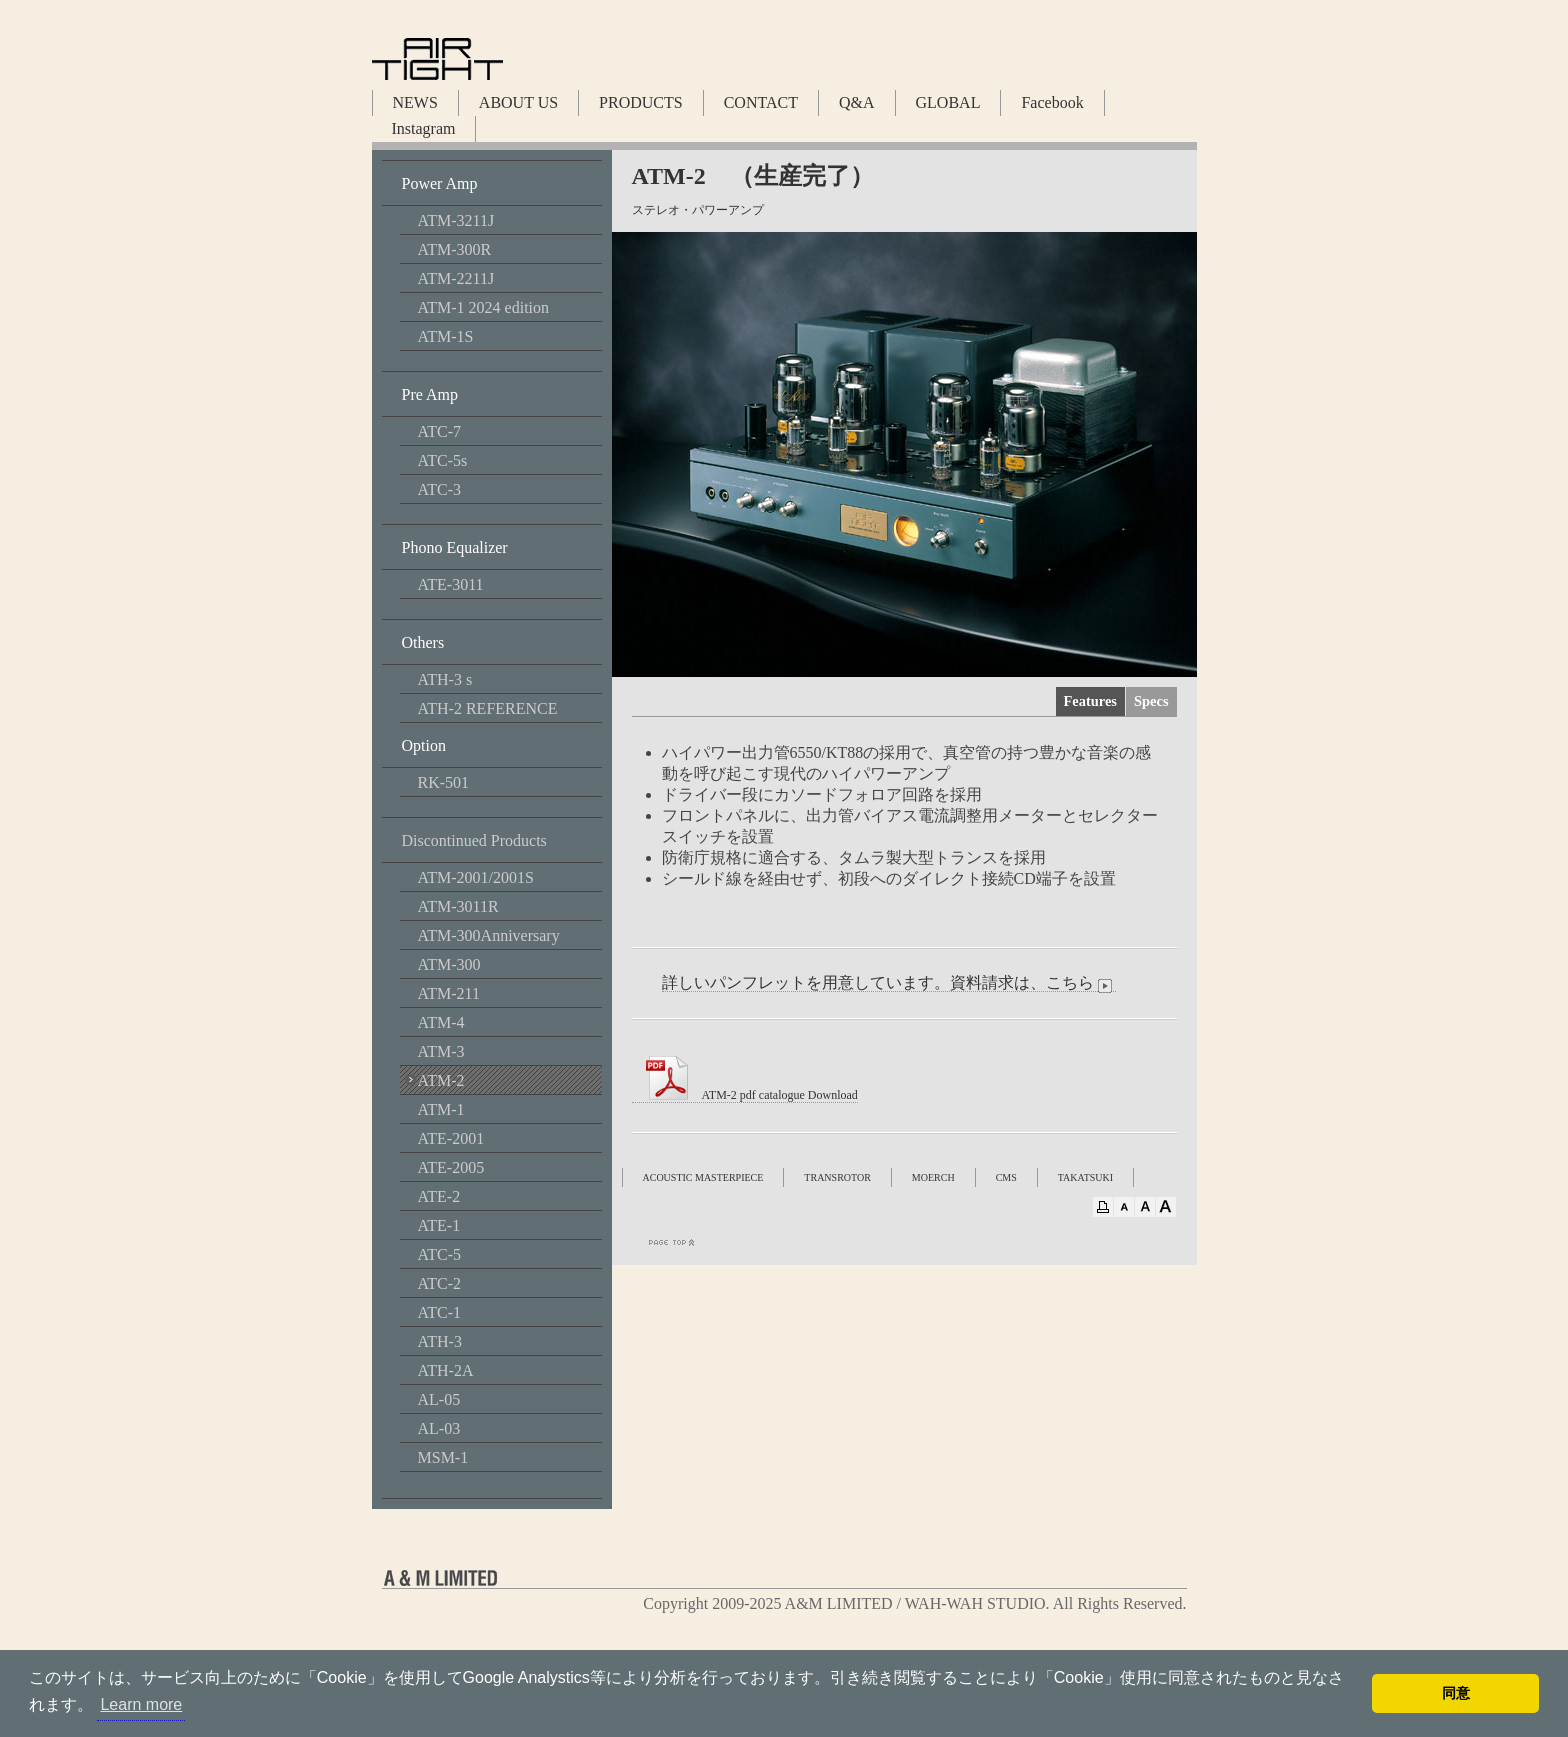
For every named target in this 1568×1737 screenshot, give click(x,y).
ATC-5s (443, 460)
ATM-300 (449, 964)
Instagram (424, 128)
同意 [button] (1456, 1693)
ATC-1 (440, 1312)
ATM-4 (441, 1022)
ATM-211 (449, 993)
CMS (1006, 1177)
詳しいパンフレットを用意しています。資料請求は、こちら (889, 983)
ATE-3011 (451, 584)
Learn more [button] (141, 1704)
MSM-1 (443, 1457)
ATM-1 (441, 1109)
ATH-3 (440, 1341)
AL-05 (439, 1399)
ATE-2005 (451, 1167)
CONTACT (761, 102)
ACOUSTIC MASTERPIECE (703, 1177)
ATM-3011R (458, 906)
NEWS (415, 102)
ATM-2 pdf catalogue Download (745, 1095)
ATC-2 (440, 1283)
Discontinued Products (474, 840)
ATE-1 (439, 1225)
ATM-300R (455, 249)
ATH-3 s (445, 679)
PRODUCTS (641, 102)
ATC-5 (440, 1254)
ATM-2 (441, 1080)
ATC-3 (440, 489)
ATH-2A (446, 1370)
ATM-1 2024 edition (484, 307)
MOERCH (933, 1177)
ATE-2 (439, 1196)
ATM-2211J (456, 278)
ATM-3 (441, 1051)
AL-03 (439, 1428)
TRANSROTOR (837, 1177)
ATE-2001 (451, 1138)
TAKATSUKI (1085, 1177)
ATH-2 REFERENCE (488, 708)
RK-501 (444, 782)
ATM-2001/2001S (476, 877)
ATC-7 (440, 431)
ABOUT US (518, 102)
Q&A (857, 102)
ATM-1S (446, 336)
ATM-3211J (456, 220)
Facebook (1052, 102)
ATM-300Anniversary (489, 935)
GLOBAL (948, 102)
